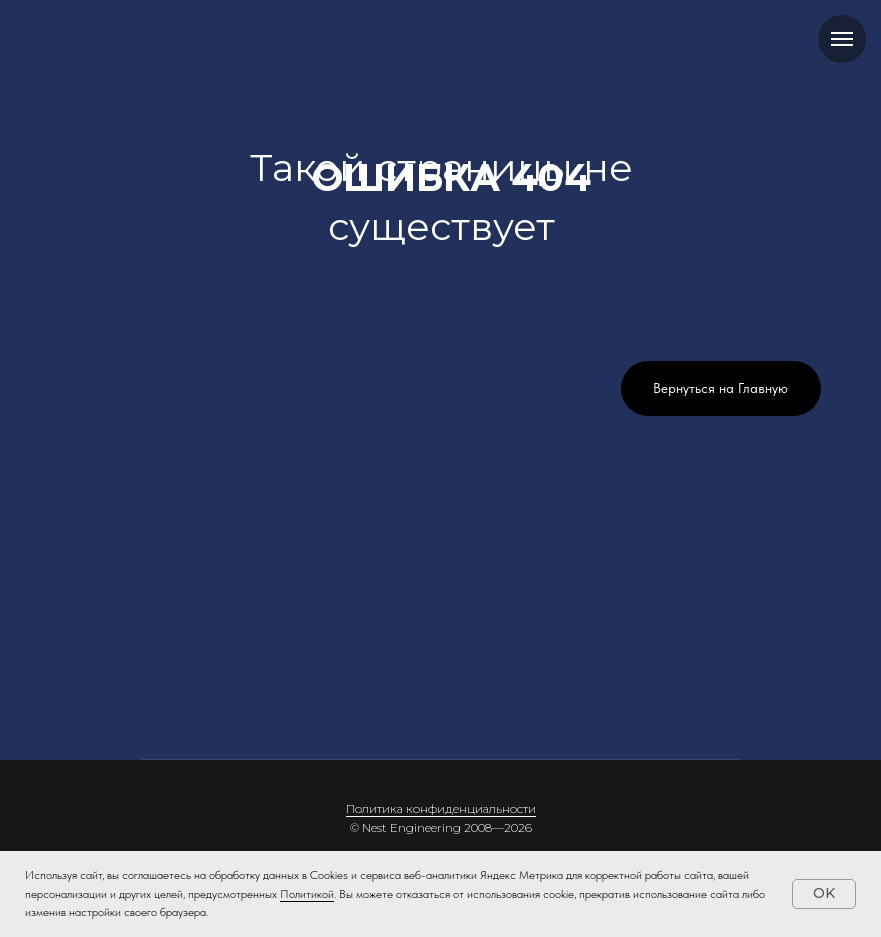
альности (509, 808)
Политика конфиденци (414, 808)
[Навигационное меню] (842, 39)
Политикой (307, 894)
